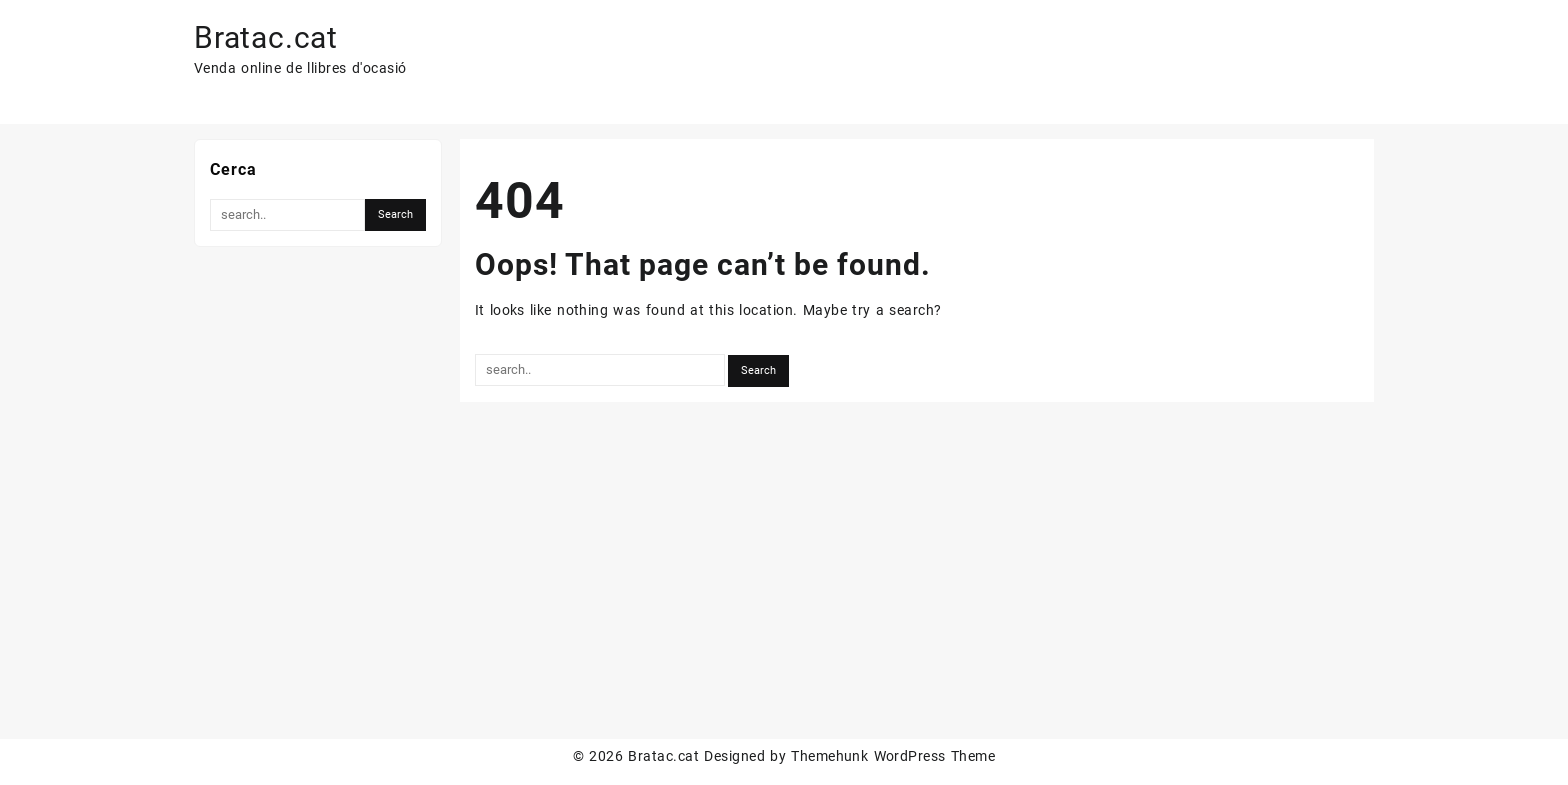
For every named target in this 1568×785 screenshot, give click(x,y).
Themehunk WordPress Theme (893, 756)
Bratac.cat (266, 37)
